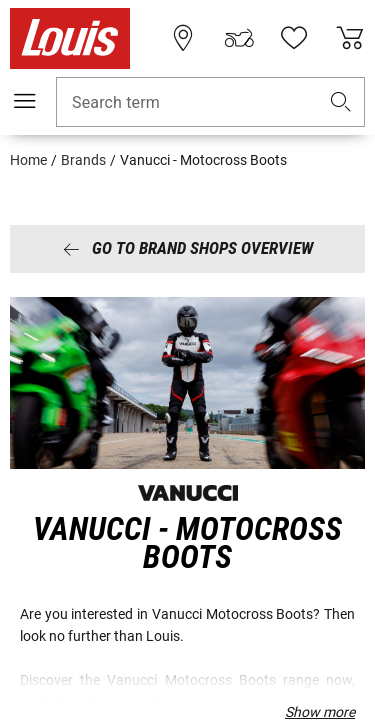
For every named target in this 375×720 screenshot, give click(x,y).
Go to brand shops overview (188, 248)
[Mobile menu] (25, 101)
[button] (341, 102)
